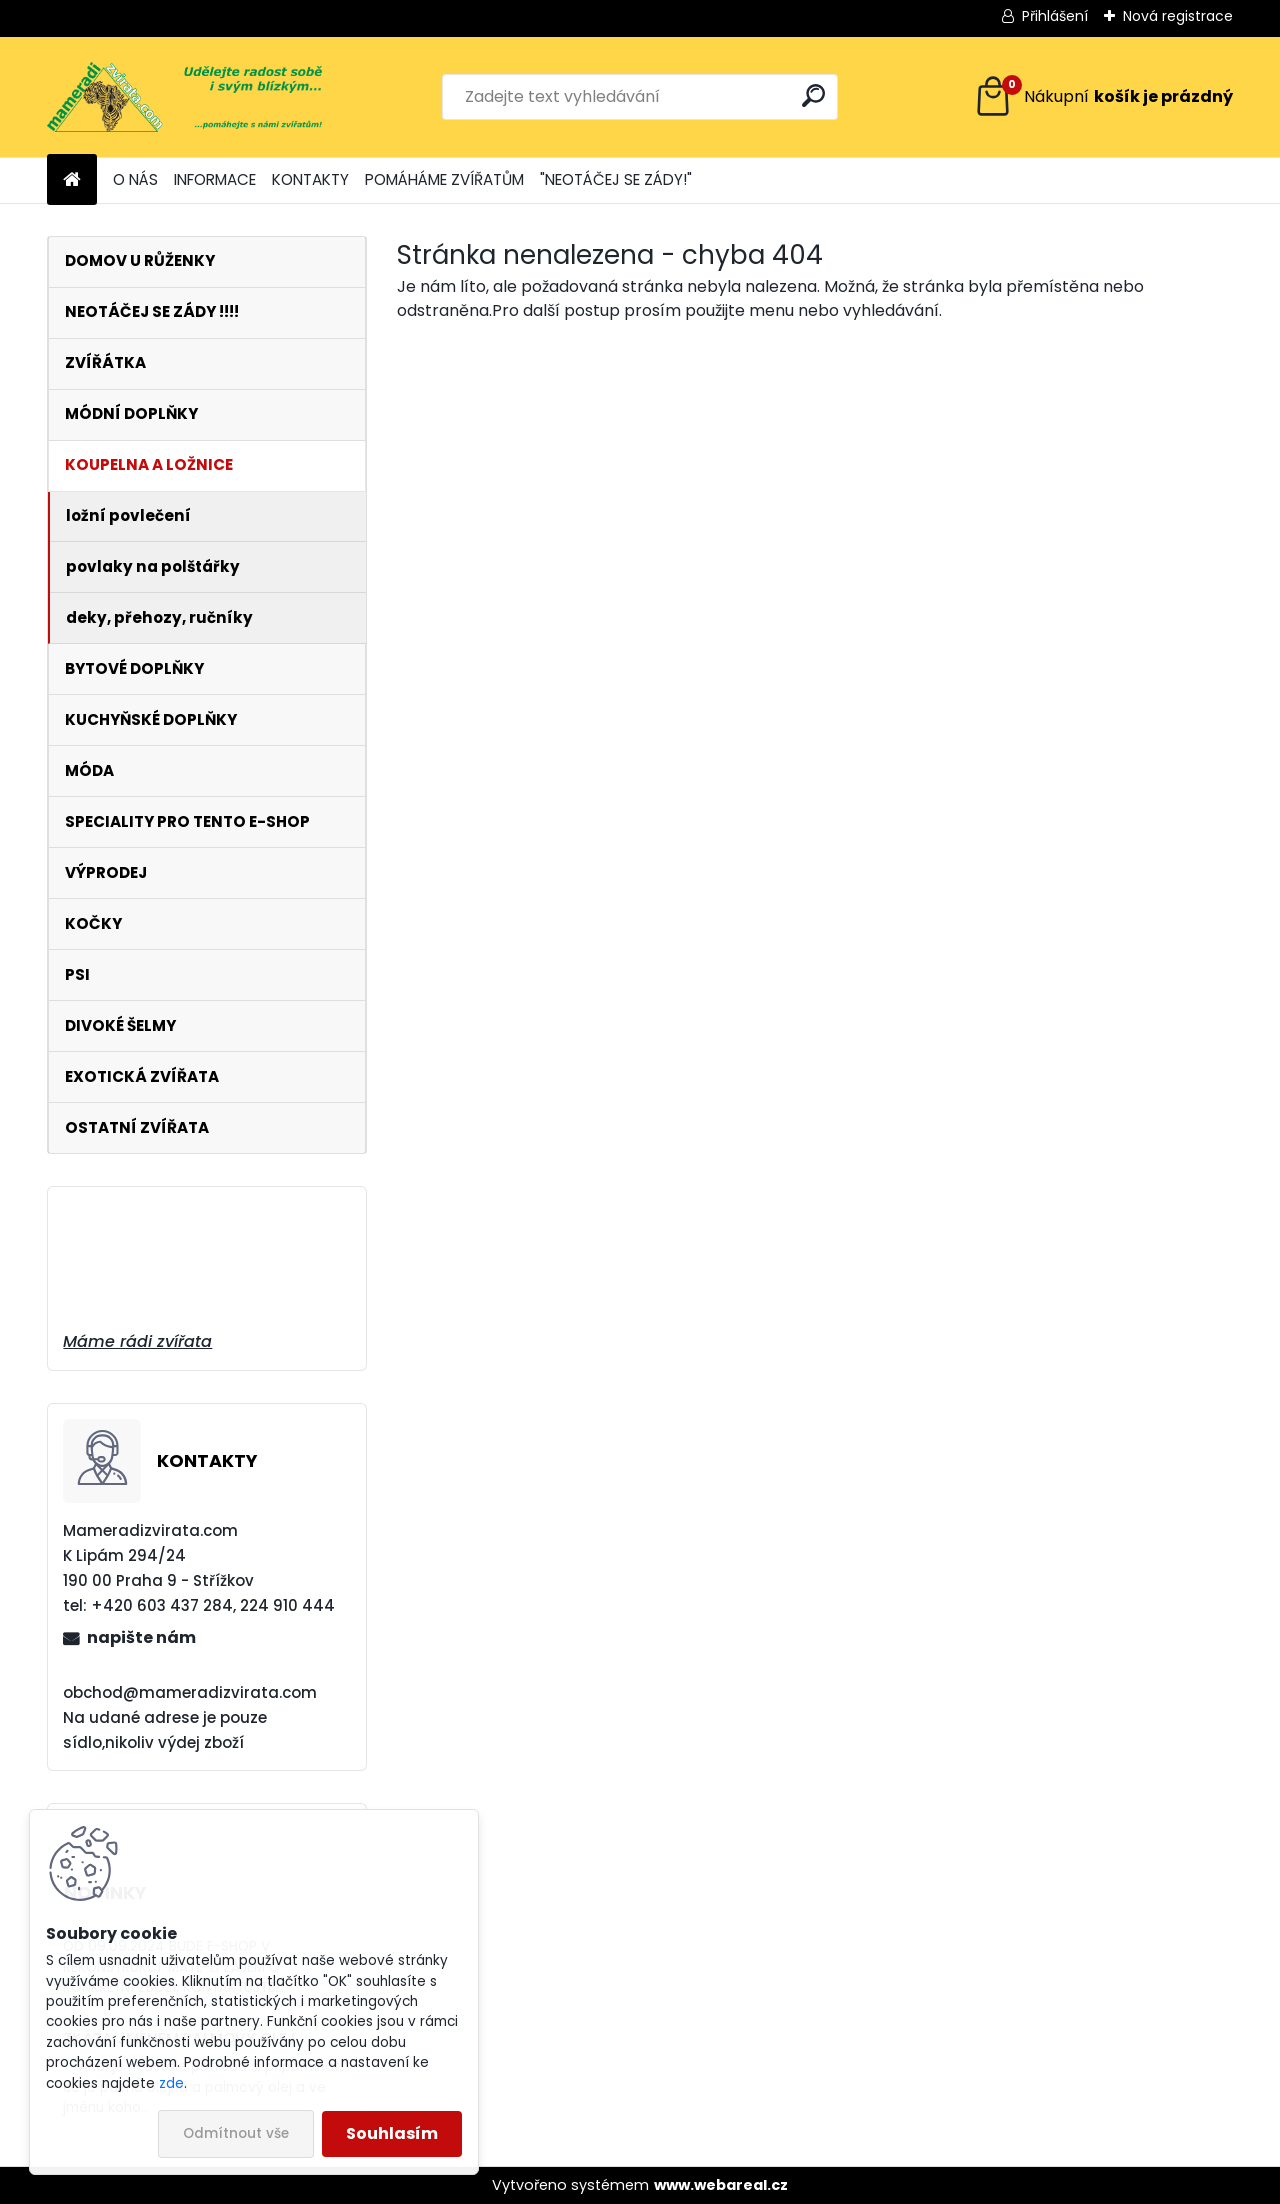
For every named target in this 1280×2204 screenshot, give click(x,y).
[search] (813, 95)
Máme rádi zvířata (137, 1341)
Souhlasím (392, 2133)
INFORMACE (215, 179)
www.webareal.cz (721, 2185)
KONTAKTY (310, 179)
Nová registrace (1178, 16)
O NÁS (135, 179)
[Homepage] (72, 180)
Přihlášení (1055, 16)
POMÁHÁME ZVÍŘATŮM (444, 179)
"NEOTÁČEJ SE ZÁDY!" (616, 179)
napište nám (141, 1637)
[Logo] (184, 97)
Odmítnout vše (236, 2133)
